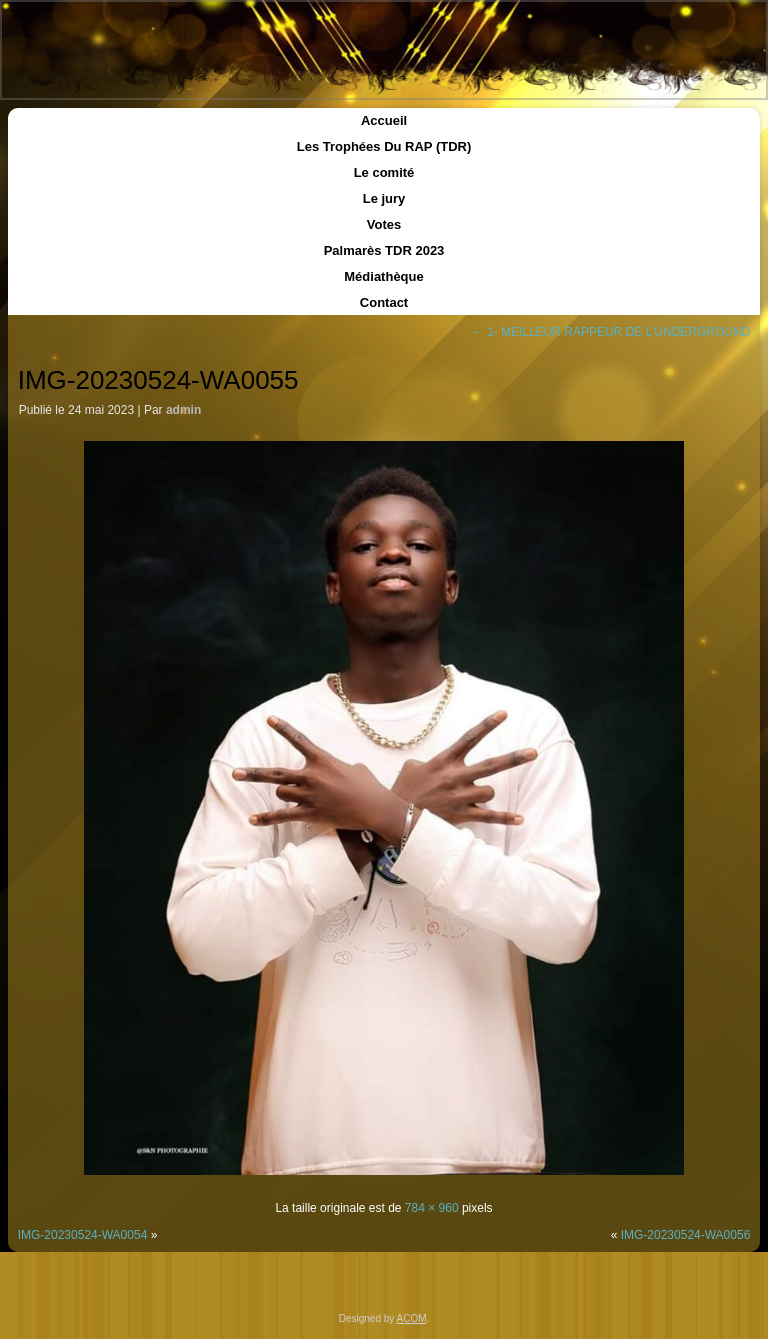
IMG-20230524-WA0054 (83, 1235)
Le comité (384, 172)
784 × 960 (432, 1208)
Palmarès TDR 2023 (384, 250)
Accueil (384, 120)
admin (183, 410)
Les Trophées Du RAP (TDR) (384, 146)
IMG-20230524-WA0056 (686, 1235)
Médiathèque (383, 276)
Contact (384, 302)
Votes (384, 224)
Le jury (384, 198)
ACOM (412, 1318)
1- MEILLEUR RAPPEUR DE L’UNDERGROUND (611, 332)
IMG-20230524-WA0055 (158, 380)
